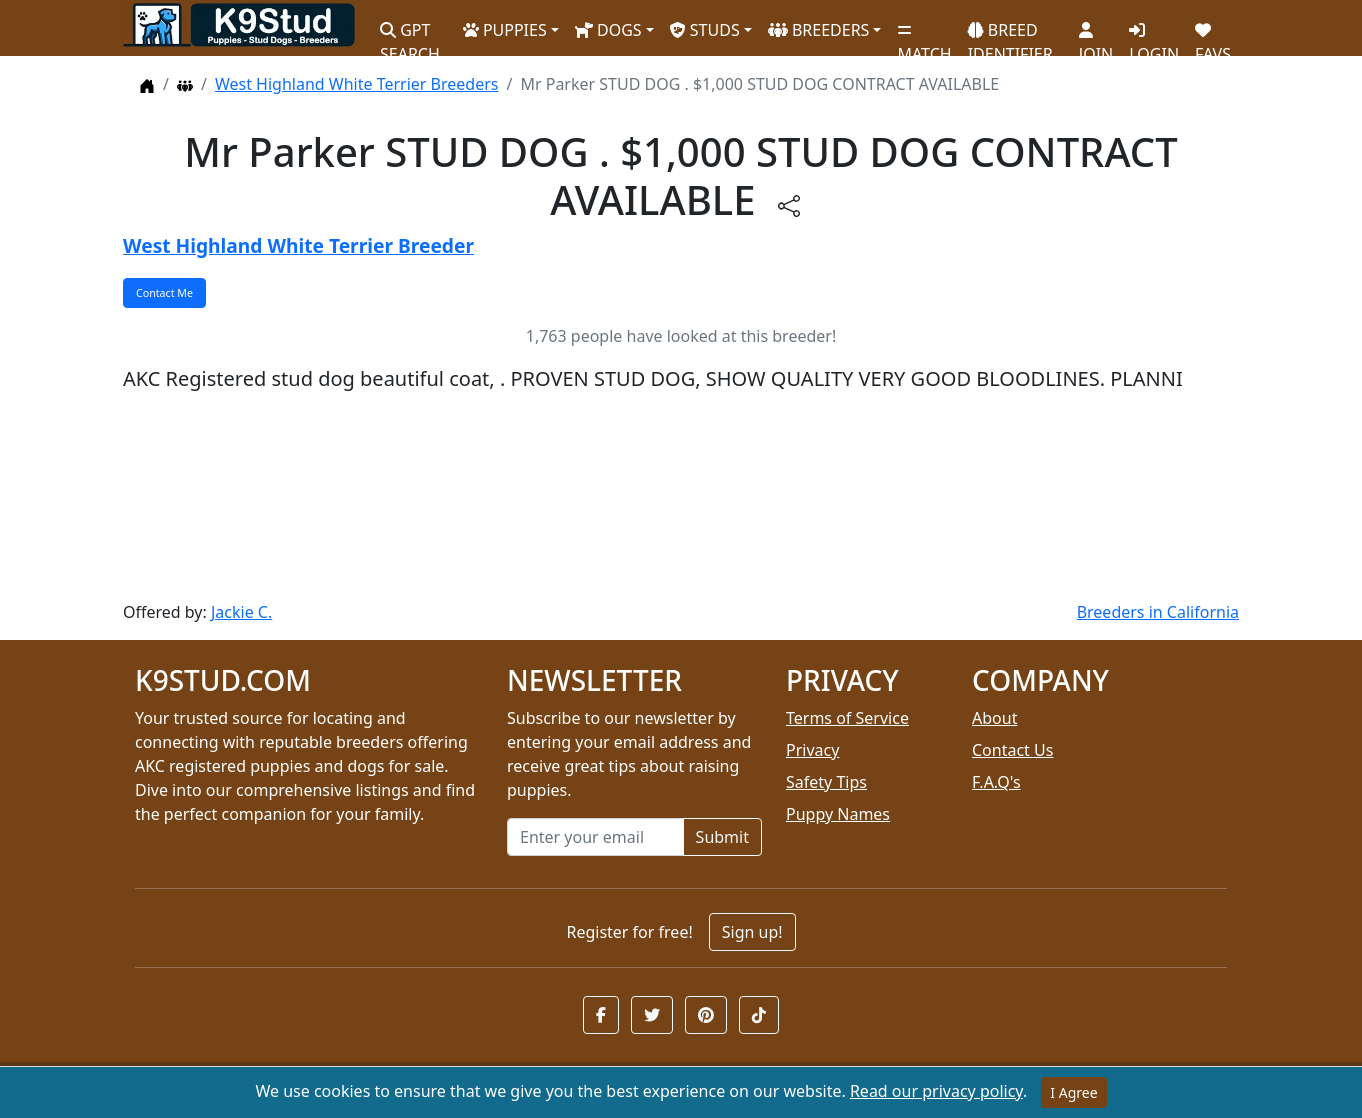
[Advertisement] (681, 497)
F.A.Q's (996, 782)
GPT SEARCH (410, 33)
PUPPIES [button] (505, 30)
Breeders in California (1158, 612)
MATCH (924, 35)
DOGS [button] (608, 30)
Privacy (812, 750)
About (994, 718)
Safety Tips (826, 782)
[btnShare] (789, 204)
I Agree (1073, 1092)
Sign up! (752, 932)
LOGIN (1154, 35)
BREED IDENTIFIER (1010, 33)
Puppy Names (838, 814)
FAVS (1213, 35)
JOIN (1096, 35)
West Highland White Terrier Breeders (357, 84)
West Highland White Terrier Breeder (298, 245)
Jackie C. (241, 612)
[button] (601, 1015)
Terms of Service (847, 718)
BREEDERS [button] (819, 30)
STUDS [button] (705, 30)
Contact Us (1012, 750)
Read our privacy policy (936, 1091)
